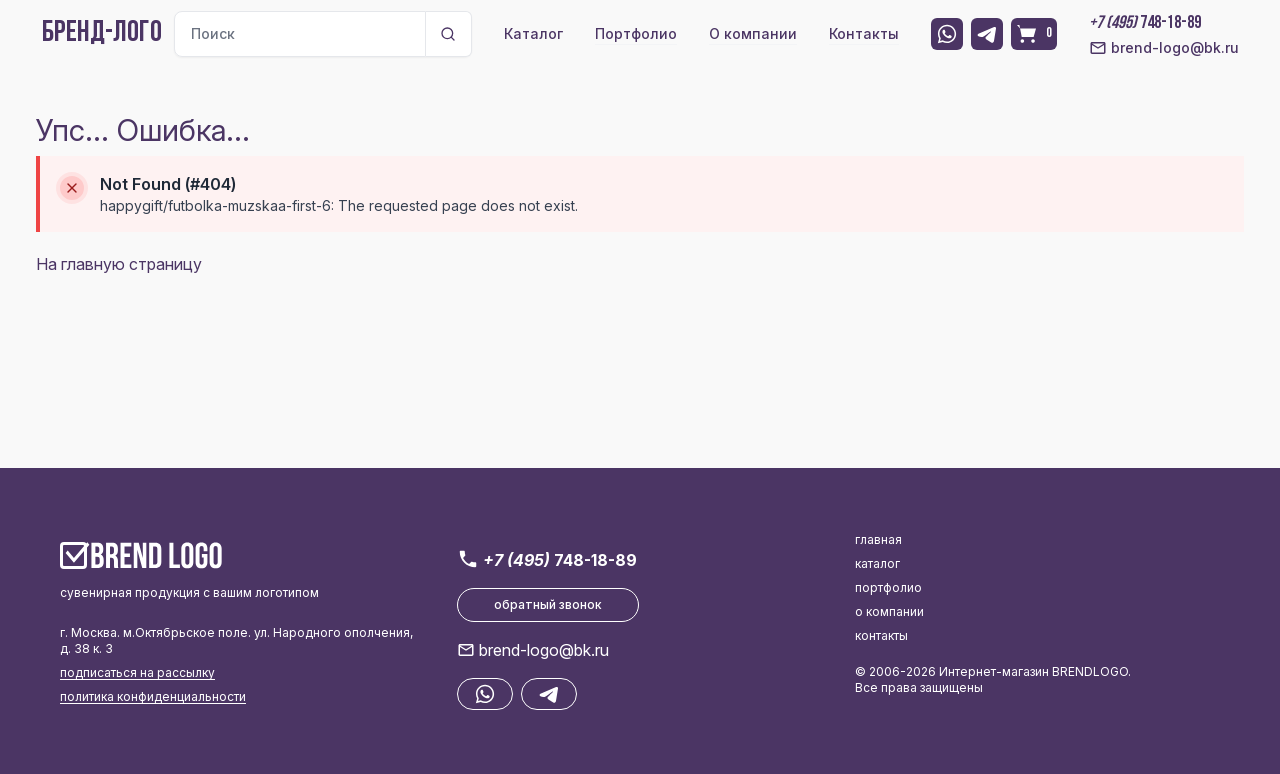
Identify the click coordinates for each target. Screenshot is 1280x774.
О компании (753, 33)
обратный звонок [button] (548, 604)
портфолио (888, 587)
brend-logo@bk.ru (1164, 48)
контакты (881, 635)
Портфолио (636, 33)
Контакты (864, 33)
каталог (877, 563)
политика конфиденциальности (153, 696)
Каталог (533, 33)
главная (878, 539)
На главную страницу (119, 264)
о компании (889, 611)
